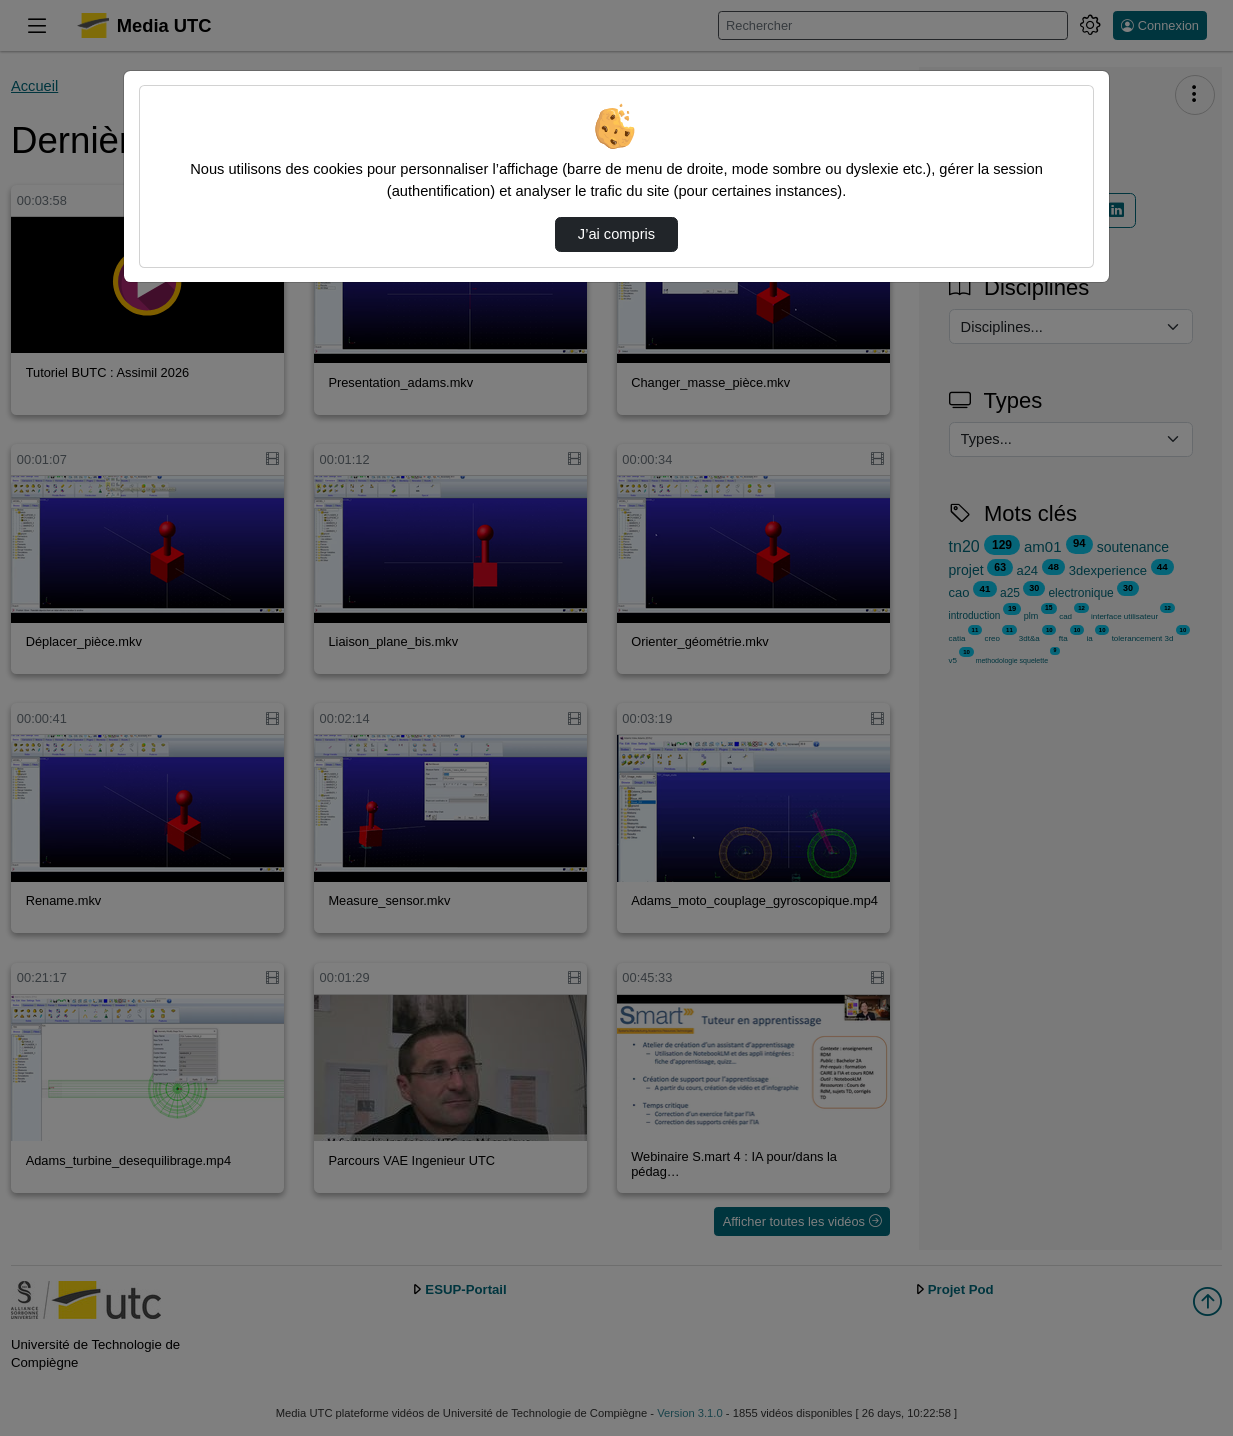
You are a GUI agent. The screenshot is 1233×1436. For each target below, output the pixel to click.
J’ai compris (616, 234)
